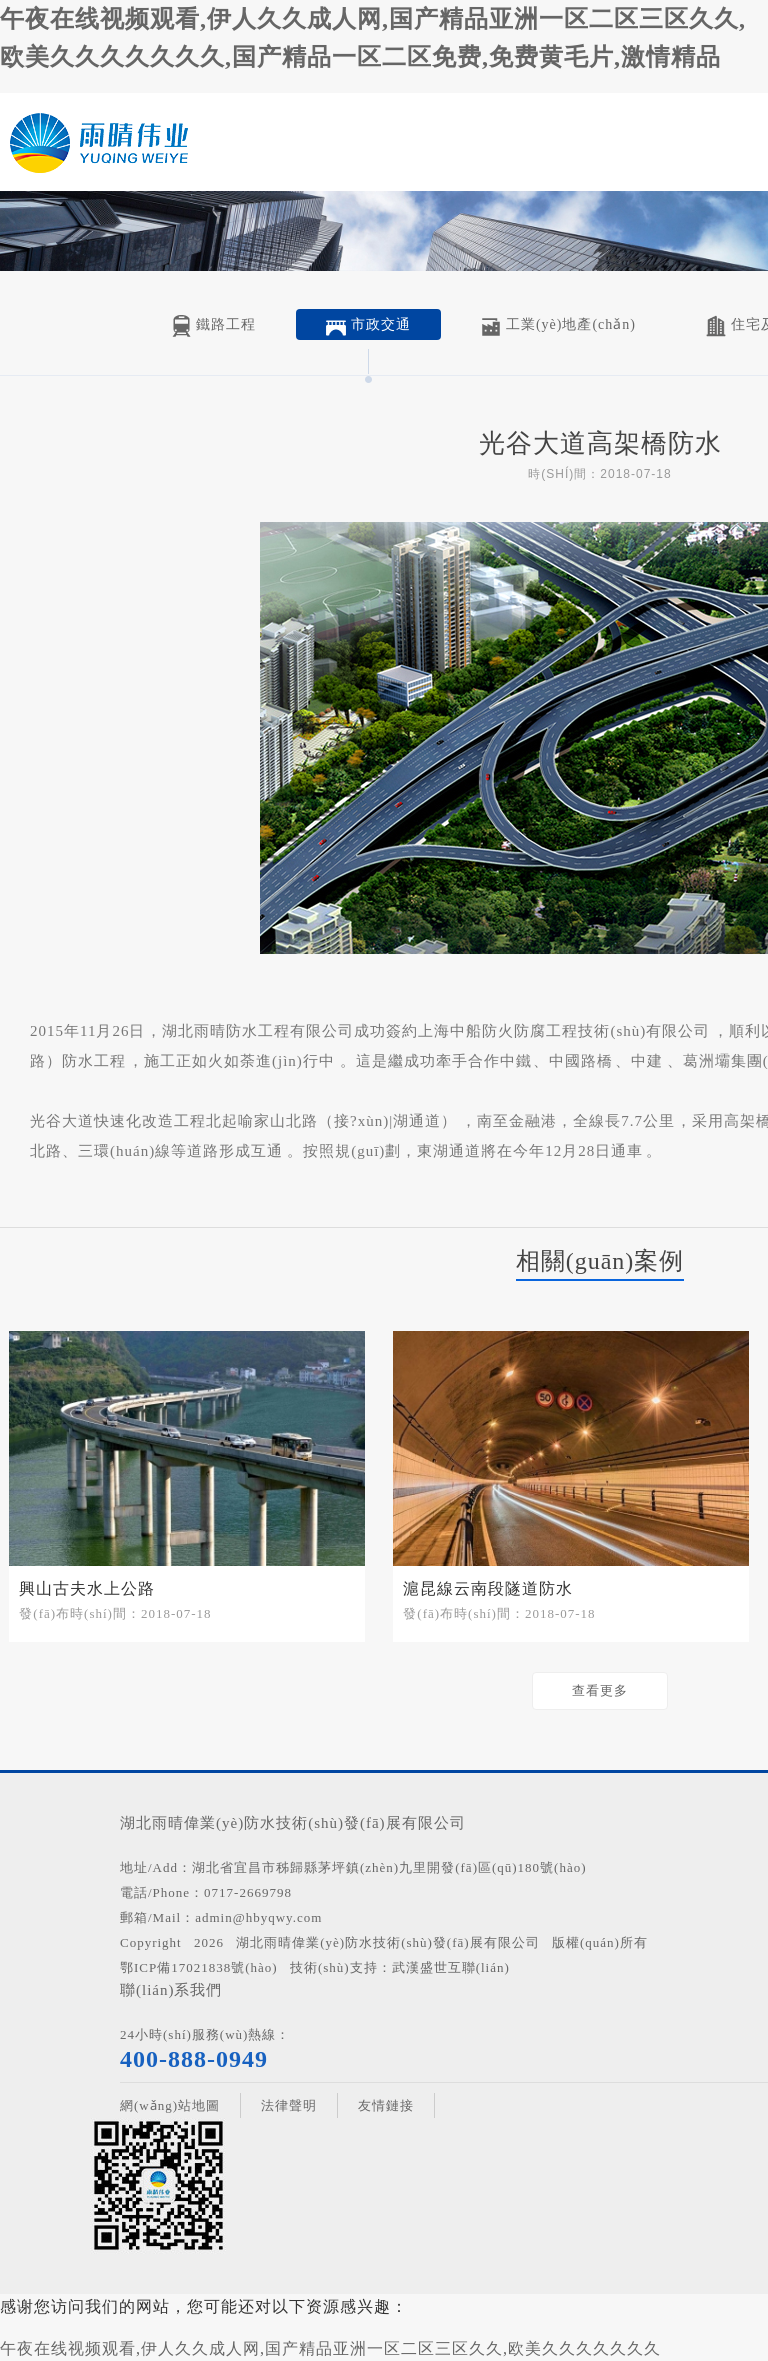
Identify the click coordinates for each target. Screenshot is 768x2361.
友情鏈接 (386, 2105)
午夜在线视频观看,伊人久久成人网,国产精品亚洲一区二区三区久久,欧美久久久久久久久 (330, 2348)
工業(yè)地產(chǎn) (558, 326)
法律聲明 (289, 2105)
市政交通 (368, 326)
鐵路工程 (213, 326)
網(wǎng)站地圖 (170, 2105)
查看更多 (600, 1690)
